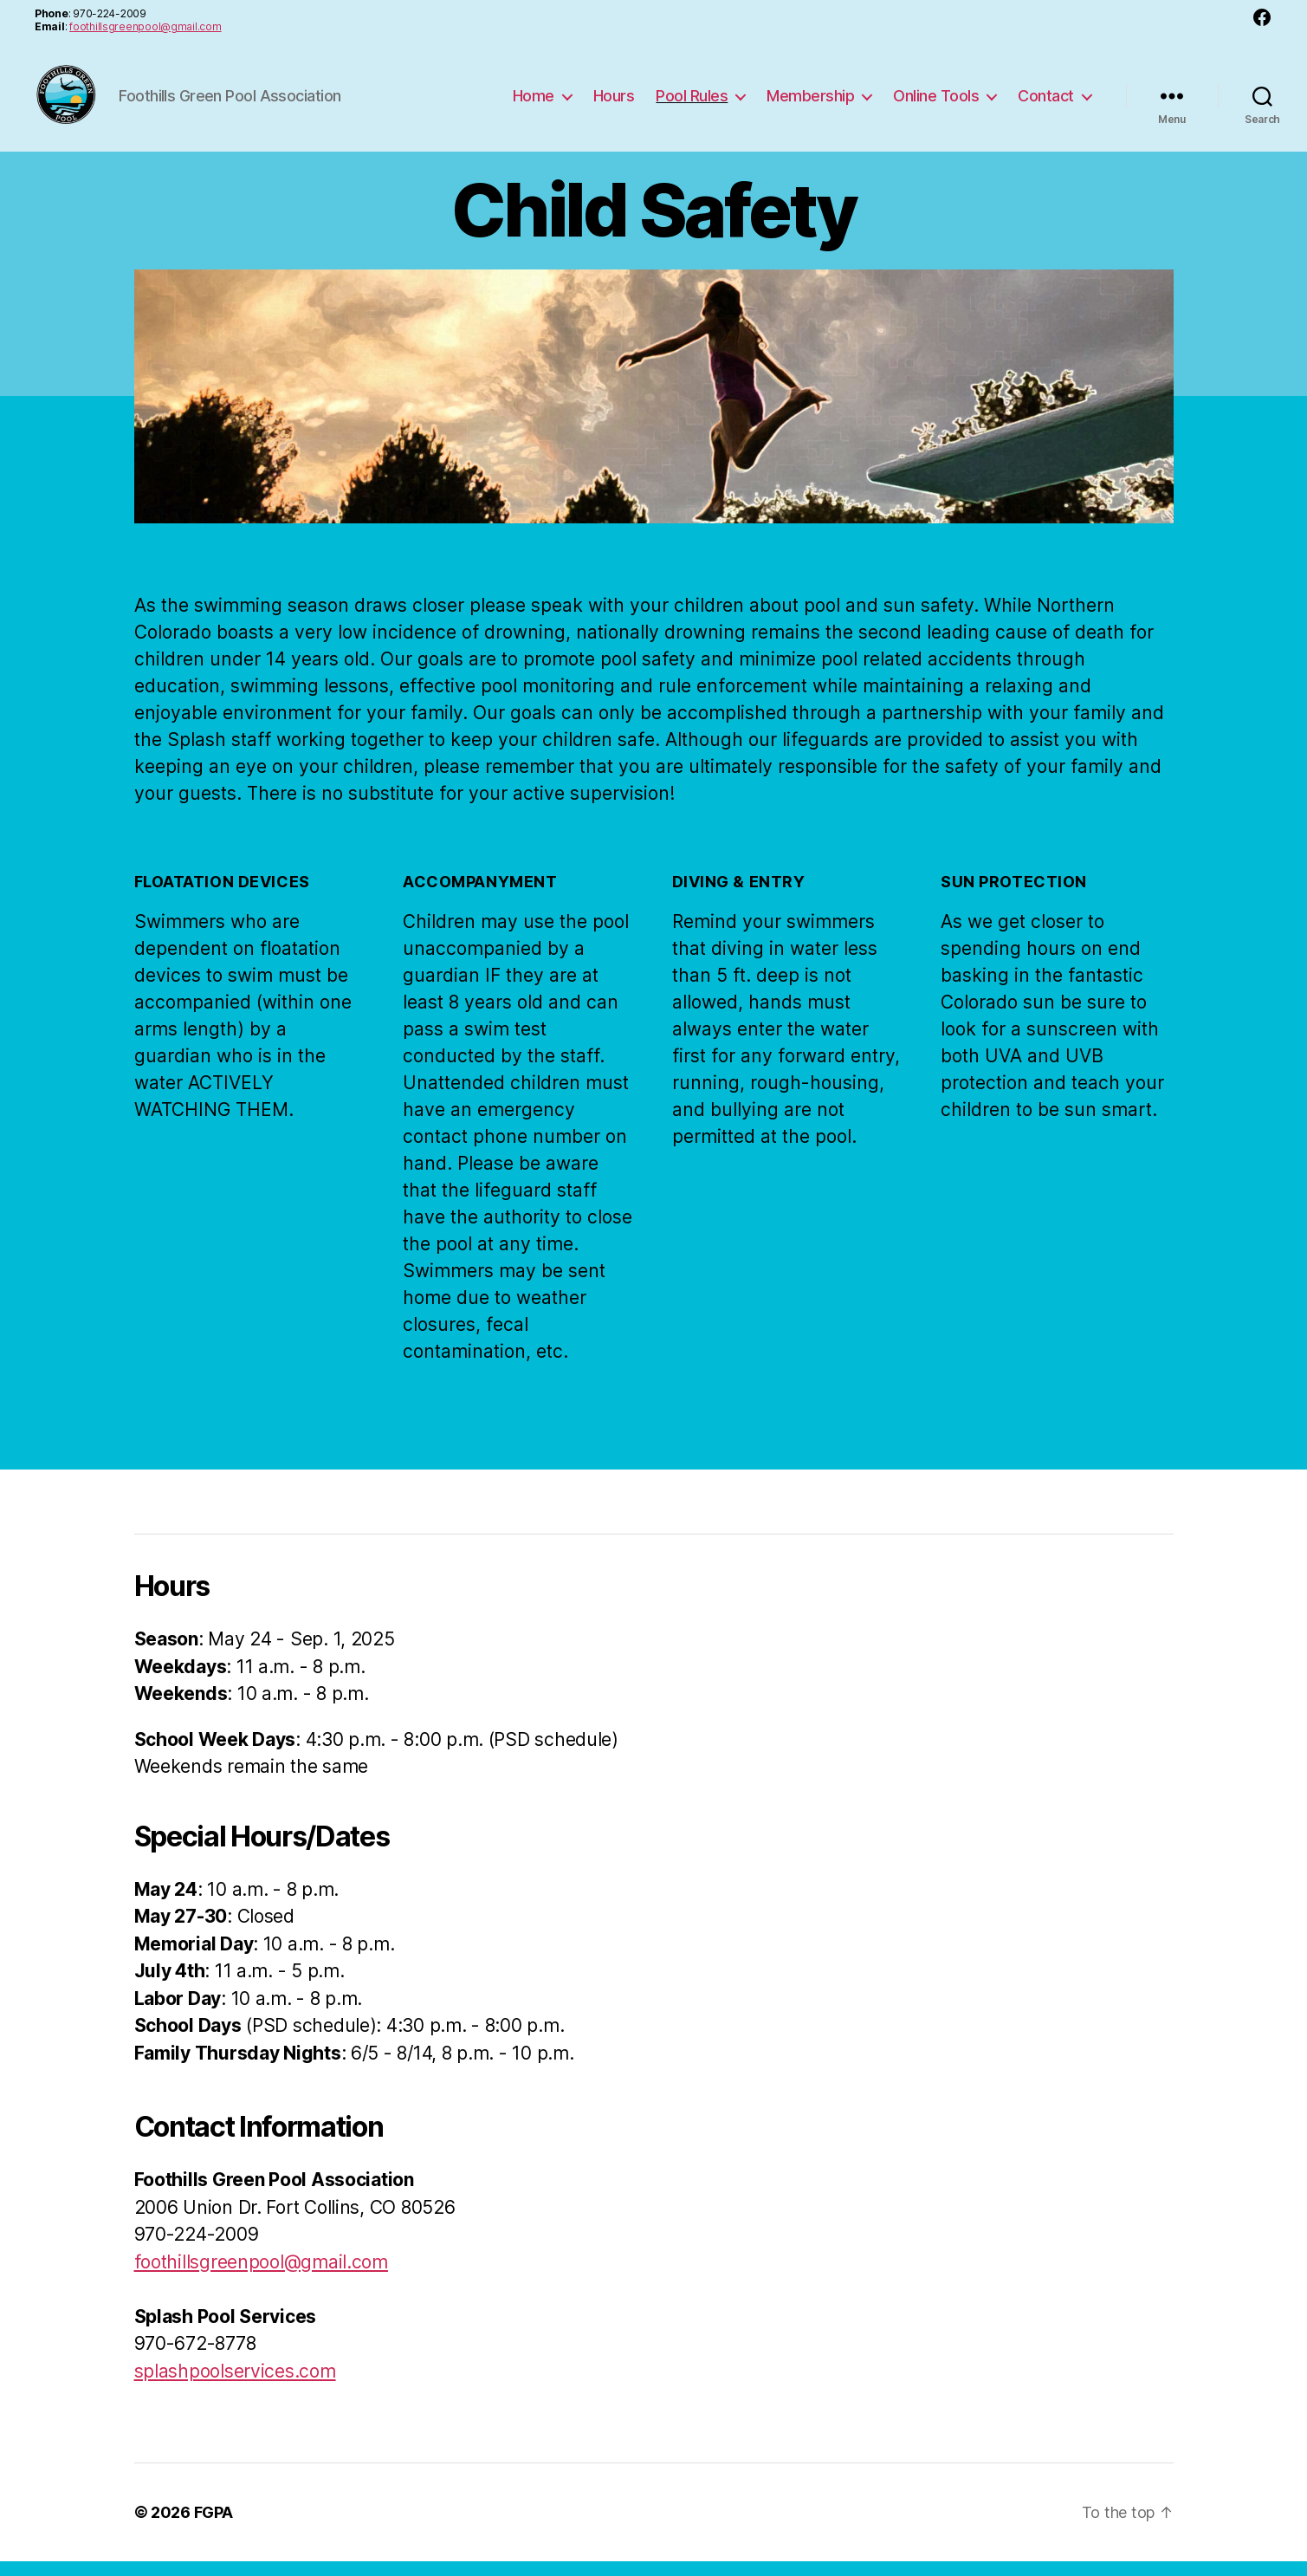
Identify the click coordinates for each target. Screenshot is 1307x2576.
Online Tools (936, 103)
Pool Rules (692, 103)
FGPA (213, 2527)
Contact (1046, 103)
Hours (614, 103)
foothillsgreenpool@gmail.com (145, 26)
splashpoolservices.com (235, 2385)
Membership (810, 103)
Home (533, 103)
